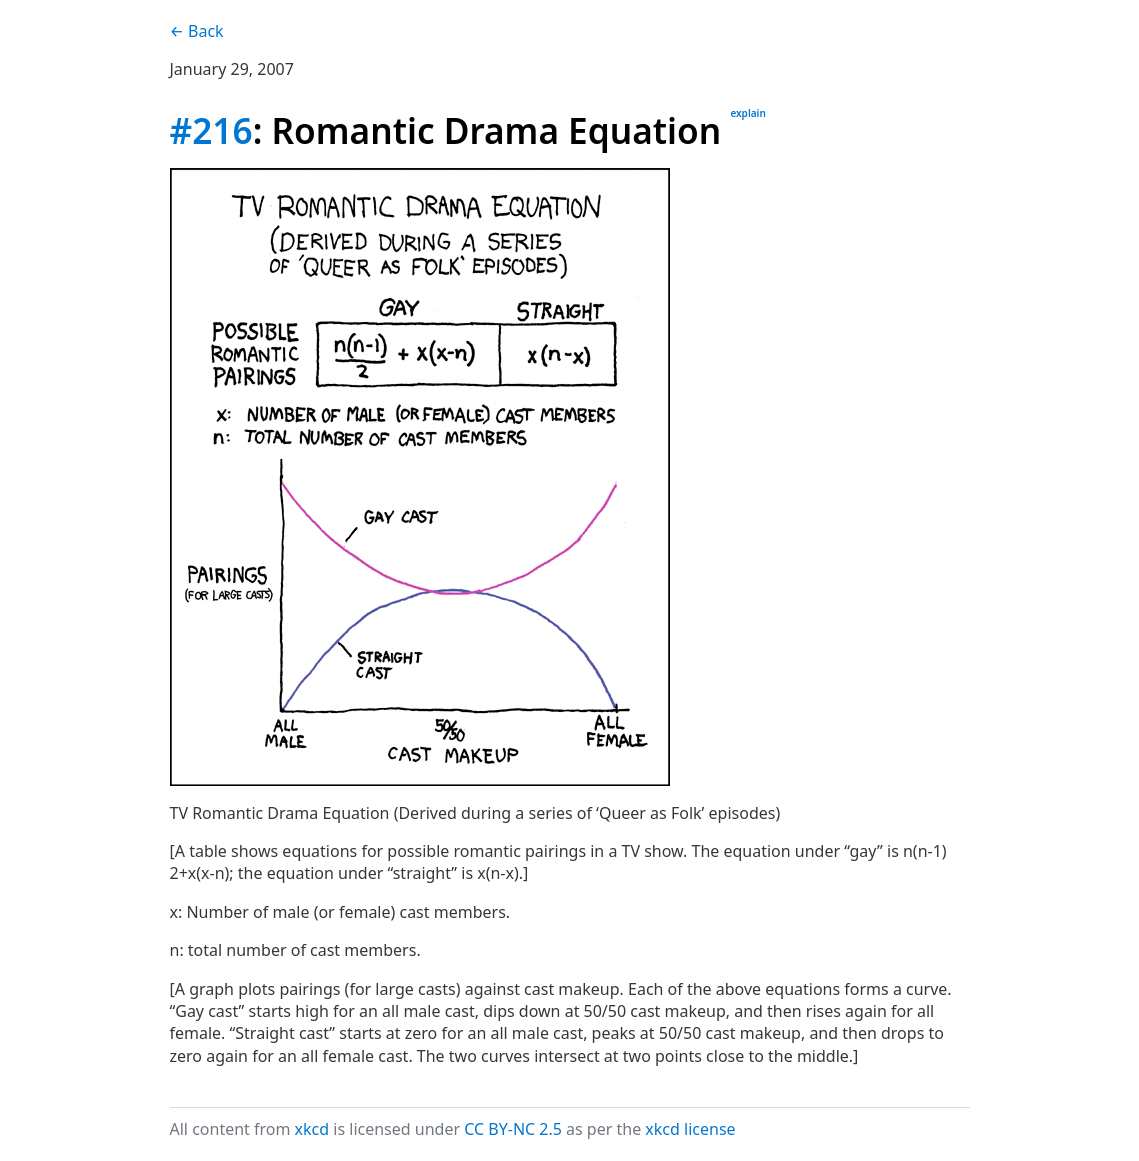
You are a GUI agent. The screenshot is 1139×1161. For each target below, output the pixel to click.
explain (747, 113)
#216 (211, 130)
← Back (197, 31)
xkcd (312, 1129)
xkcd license (690, 1129)
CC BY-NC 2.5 (513, 1129)
